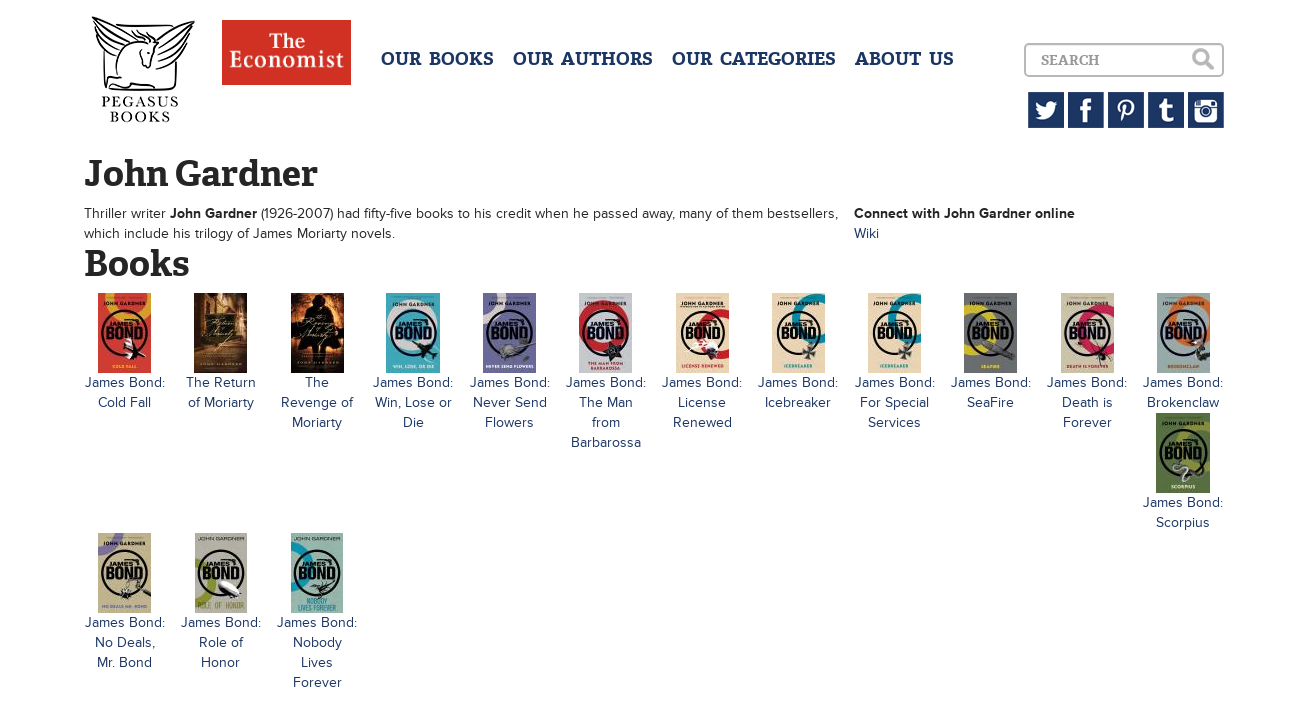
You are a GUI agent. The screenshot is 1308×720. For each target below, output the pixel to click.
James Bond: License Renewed (702, 402)
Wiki (866, 233)
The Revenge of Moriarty (317, 402)
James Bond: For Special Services (895, 402)
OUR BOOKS (437, 59)
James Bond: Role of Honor (221, 642)
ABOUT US (904, 59)
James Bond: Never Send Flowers (510, 402)
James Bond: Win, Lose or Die (413, 402)
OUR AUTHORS (583, 59)
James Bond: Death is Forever (1087, 402)
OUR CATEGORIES (754, 59)
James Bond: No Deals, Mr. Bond (125, 642)
